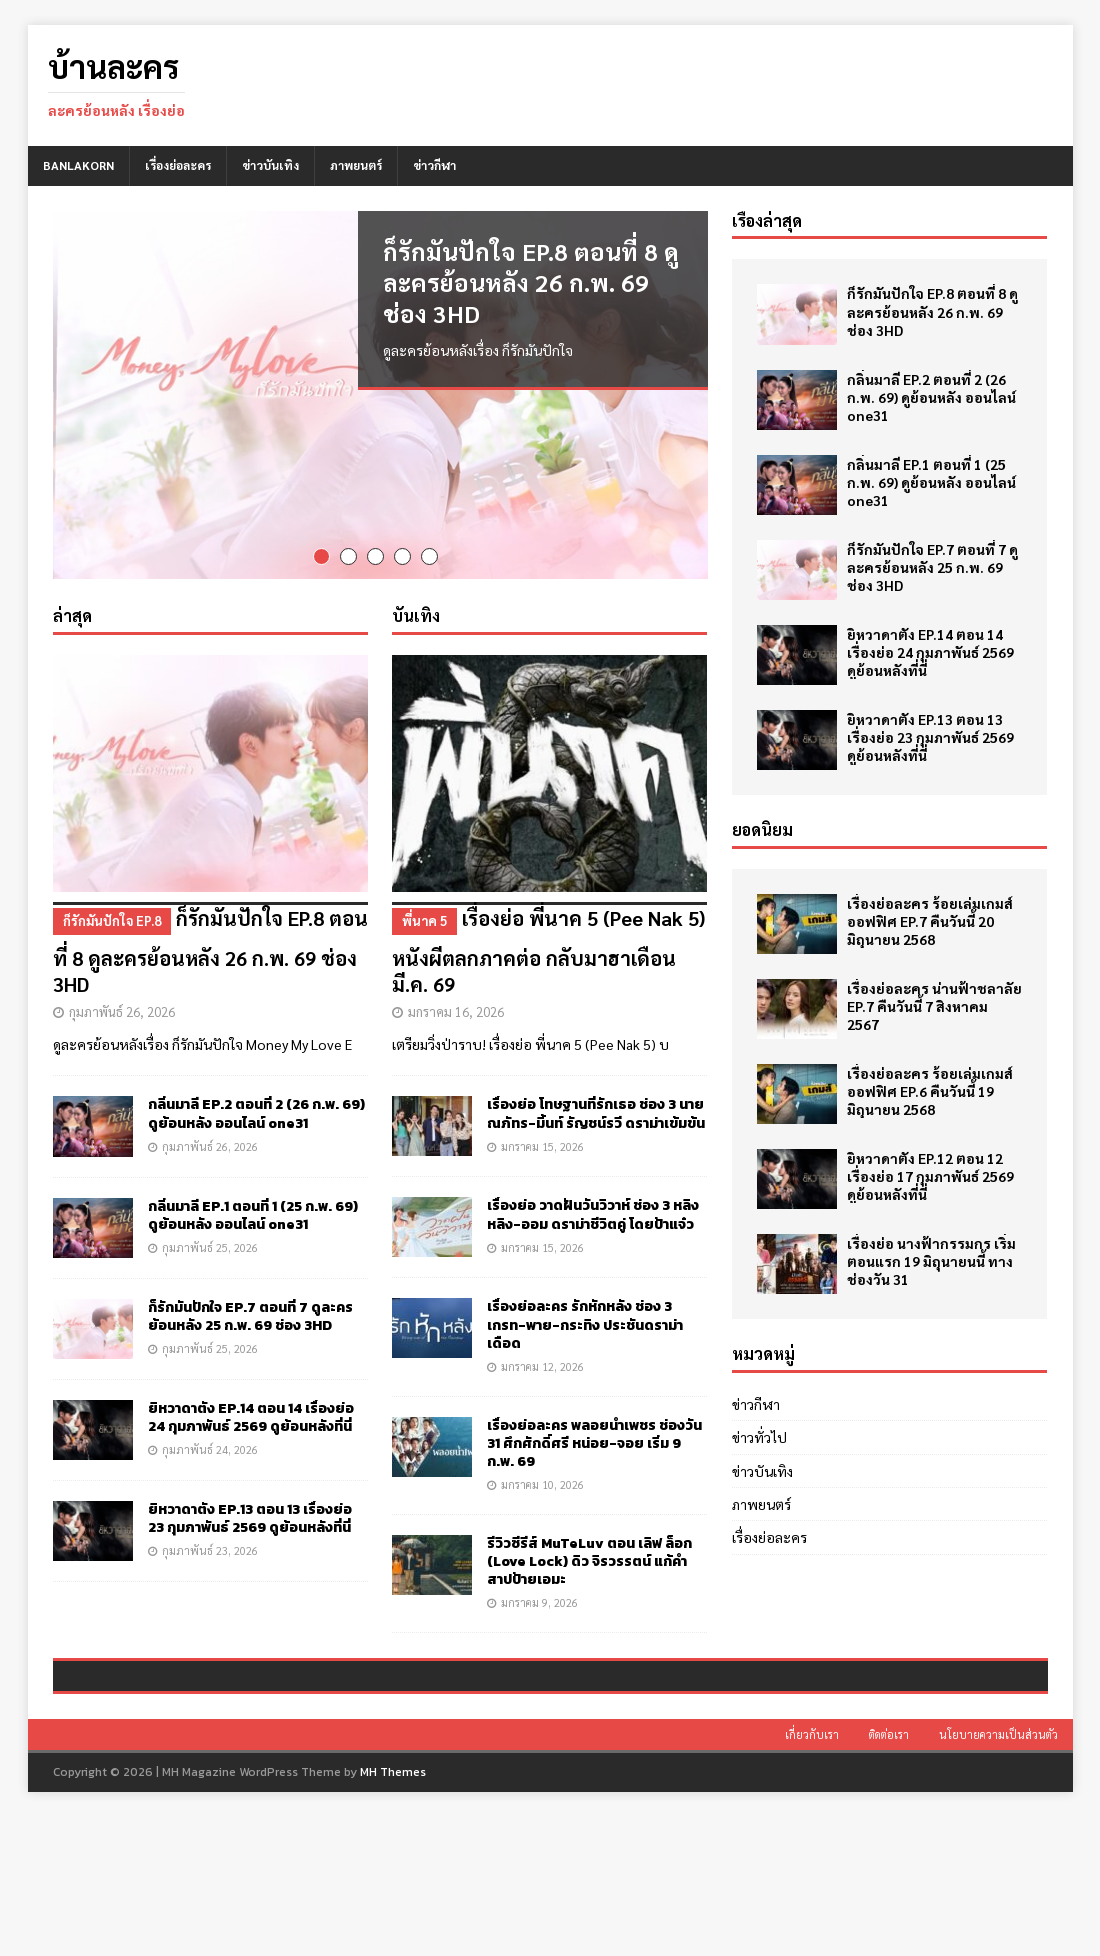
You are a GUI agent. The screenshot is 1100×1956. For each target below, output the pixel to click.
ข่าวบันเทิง (270, 165)
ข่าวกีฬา (434, 165)
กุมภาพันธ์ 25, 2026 (210, 1245)
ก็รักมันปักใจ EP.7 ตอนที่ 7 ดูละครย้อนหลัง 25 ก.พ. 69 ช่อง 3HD (250, 1314)
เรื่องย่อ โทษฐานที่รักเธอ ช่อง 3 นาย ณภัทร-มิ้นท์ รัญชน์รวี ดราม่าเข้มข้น (596, 1112)
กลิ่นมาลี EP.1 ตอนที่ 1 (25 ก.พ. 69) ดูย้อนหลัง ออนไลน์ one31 (253, 1213)
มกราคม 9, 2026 (539, 1600)
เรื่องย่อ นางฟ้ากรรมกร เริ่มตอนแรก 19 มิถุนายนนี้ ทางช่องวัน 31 (931, 1261)
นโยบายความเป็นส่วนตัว (998, 1873)
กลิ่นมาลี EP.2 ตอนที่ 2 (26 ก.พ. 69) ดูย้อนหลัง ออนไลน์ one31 (256, 1112)
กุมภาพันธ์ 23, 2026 (210, 1548)
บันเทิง (416, 613)
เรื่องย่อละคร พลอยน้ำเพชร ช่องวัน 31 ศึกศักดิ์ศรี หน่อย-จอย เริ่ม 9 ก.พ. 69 (594, 1441)
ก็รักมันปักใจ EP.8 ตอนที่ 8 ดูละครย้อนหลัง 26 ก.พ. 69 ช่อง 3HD (531, 282)
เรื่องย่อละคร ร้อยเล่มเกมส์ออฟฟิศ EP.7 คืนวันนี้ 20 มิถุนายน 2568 (930, 921)
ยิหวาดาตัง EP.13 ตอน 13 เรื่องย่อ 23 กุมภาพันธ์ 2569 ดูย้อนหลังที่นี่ (250, 1516)
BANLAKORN (78, 165)
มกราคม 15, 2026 (542, 1144)
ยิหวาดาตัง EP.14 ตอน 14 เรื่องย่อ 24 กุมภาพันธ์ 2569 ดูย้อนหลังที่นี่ (251, 1415)
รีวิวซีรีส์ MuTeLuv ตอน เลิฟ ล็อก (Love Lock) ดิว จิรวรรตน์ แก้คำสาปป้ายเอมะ (589, 1559)
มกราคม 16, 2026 (456, 1009)
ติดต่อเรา (889, 1873)
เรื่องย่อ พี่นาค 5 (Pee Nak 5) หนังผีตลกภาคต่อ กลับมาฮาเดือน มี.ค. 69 (550, 947)
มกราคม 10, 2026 (542, 1482)
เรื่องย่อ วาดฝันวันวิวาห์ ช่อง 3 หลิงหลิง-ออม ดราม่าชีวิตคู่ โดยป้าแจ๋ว (593, 1213)
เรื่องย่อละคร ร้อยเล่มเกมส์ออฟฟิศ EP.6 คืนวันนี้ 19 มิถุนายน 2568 (930, 1091)
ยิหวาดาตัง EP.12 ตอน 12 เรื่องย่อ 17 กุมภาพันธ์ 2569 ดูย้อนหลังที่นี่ (930, 1176)
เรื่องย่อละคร (178, 165)
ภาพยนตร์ (356, 165)
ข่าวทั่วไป (759, 1437)
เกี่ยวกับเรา (812, 1873)
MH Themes (393, 1911)
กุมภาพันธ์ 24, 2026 (210, 1447)
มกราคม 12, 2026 (542, 1364)
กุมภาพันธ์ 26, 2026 (122, 1009)
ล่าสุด (72, 613)
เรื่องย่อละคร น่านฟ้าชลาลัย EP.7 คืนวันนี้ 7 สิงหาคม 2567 (934, 1006)
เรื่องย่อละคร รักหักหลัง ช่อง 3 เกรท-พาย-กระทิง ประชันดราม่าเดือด (585, 1323)
